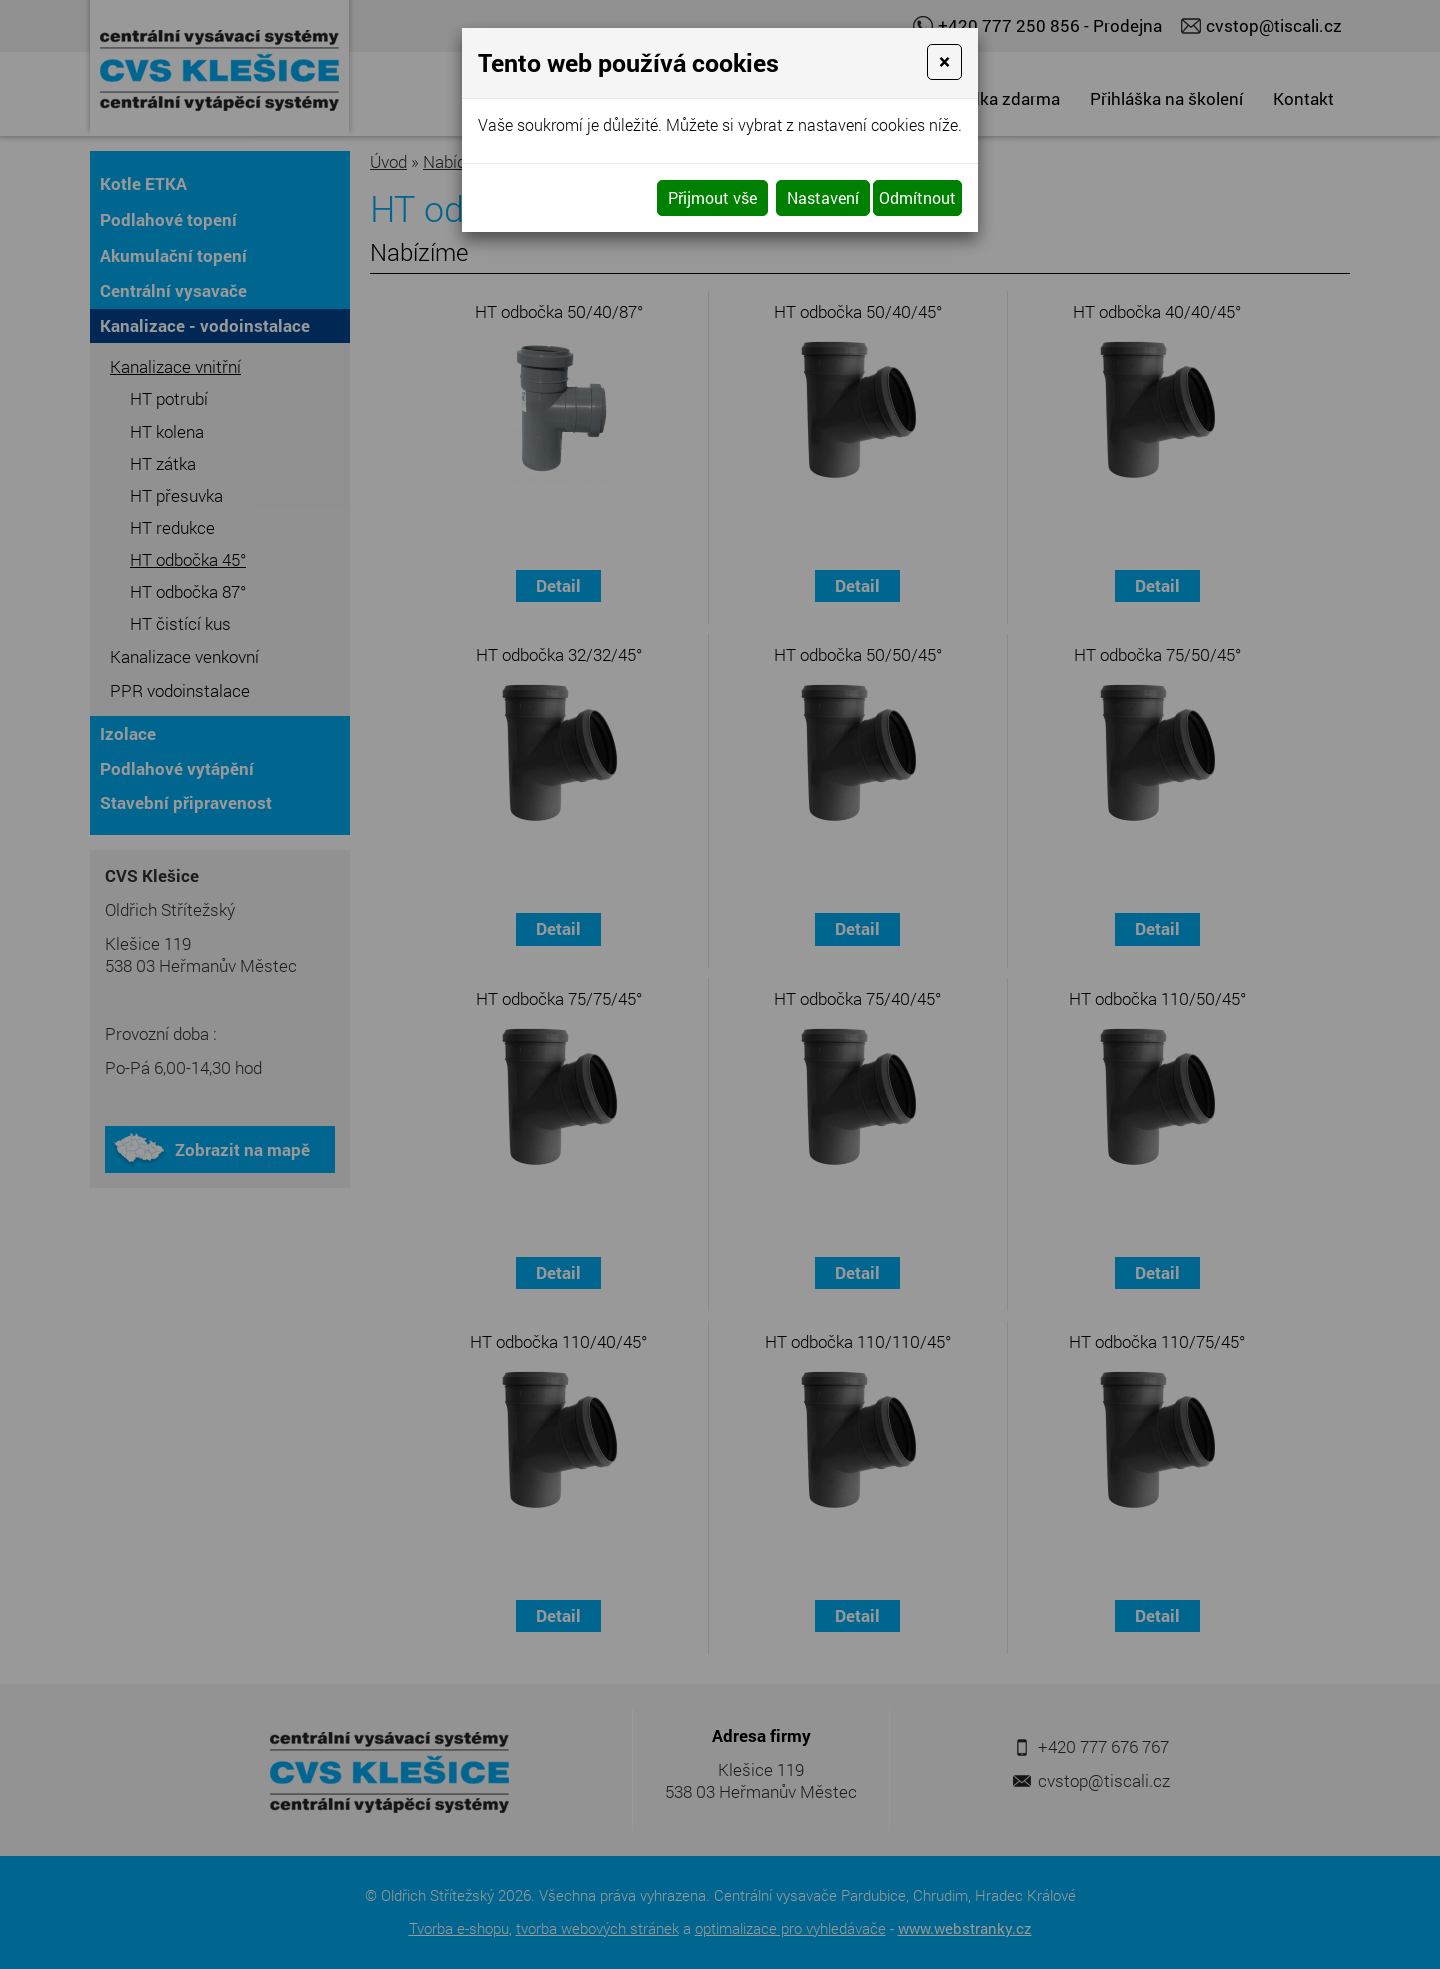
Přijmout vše (712, 197)
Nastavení (823, 197)
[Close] (944, 62)
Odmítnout (917, 197)
